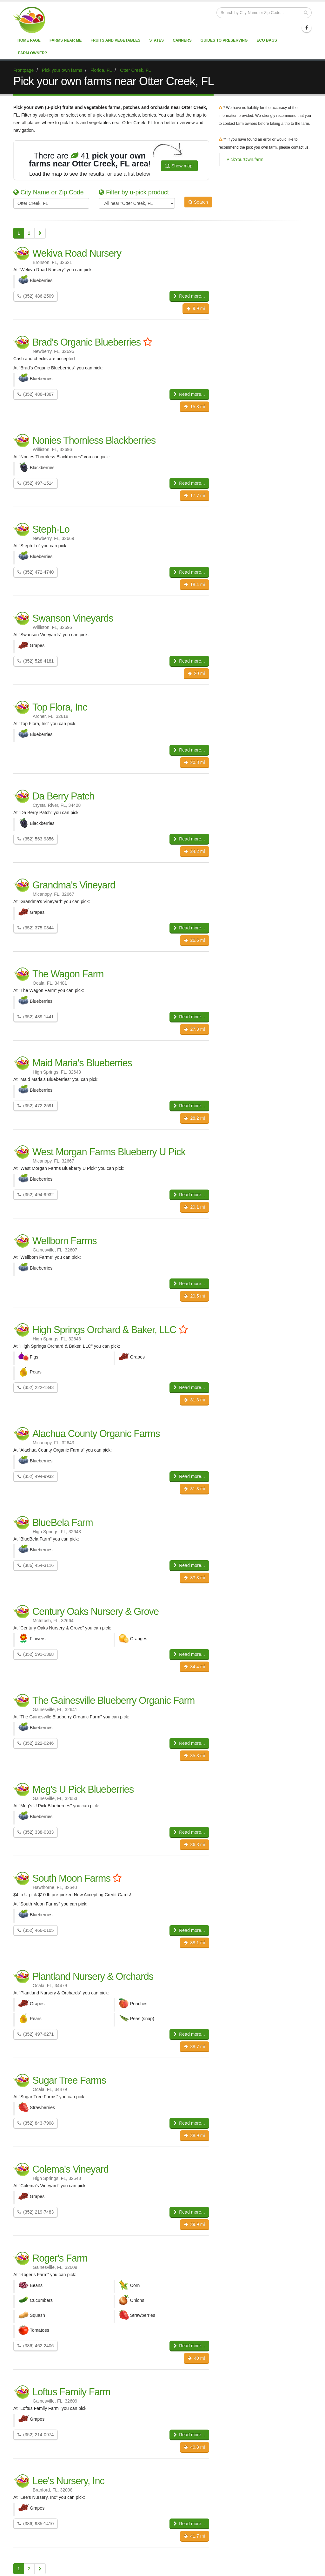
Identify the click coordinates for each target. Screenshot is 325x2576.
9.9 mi (196, 308)
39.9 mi (194, 2224)
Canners (182, 40)
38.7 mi (194, 2046)
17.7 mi (194, 495)
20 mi (196, 673)
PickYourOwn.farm (245, 159)
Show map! (179, 165)
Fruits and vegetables (115, 40)
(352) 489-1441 (35, 1016)
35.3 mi (194, 1755)
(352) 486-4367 (35, 394)
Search (198, 202)
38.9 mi (194, 2135)
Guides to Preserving (224, 40)
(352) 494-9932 (35, 1194)
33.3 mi (194, 1577)
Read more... (189, 296)
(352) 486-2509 (35, 296)
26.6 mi (194, 940)
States (156, 40)
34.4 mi (194, 1666)
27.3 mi (194, 1029)
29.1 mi (194, 1207)
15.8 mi (194, 406)
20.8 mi (194, 762)
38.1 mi (194, 1942)
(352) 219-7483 (35, 2212)
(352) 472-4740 (35, 572)
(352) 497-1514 (35, 483)
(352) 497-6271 (35, 2034)
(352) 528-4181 (35, 661)
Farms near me (66, 40)
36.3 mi (194, 1844)
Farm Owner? (32, 53)
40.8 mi (194, 2447)
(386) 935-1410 (35, 2523)
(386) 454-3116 (35, 1565)
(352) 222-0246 (35, 1743)
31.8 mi (194, 1488)
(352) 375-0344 (35, 927)
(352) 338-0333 (35, 1832)
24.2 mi (194, 851)
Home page (29, 40)
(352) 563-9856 (35, 838)
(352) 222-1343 (35, 1387)
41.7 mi (194, 2536)
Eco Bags (266, 40)
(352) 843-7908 (35, 2123)
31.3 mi (194, 1399)
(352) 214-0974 (35, 2434)
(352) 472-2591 (35, 1105)
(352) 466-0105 (35, 1930)
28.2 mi (194, 1118)
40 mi (196, 2358)
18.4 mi (194, 584)
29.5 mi (194, 1295)
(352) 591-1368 (35, 1654)
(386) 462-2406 (35, 2345)
